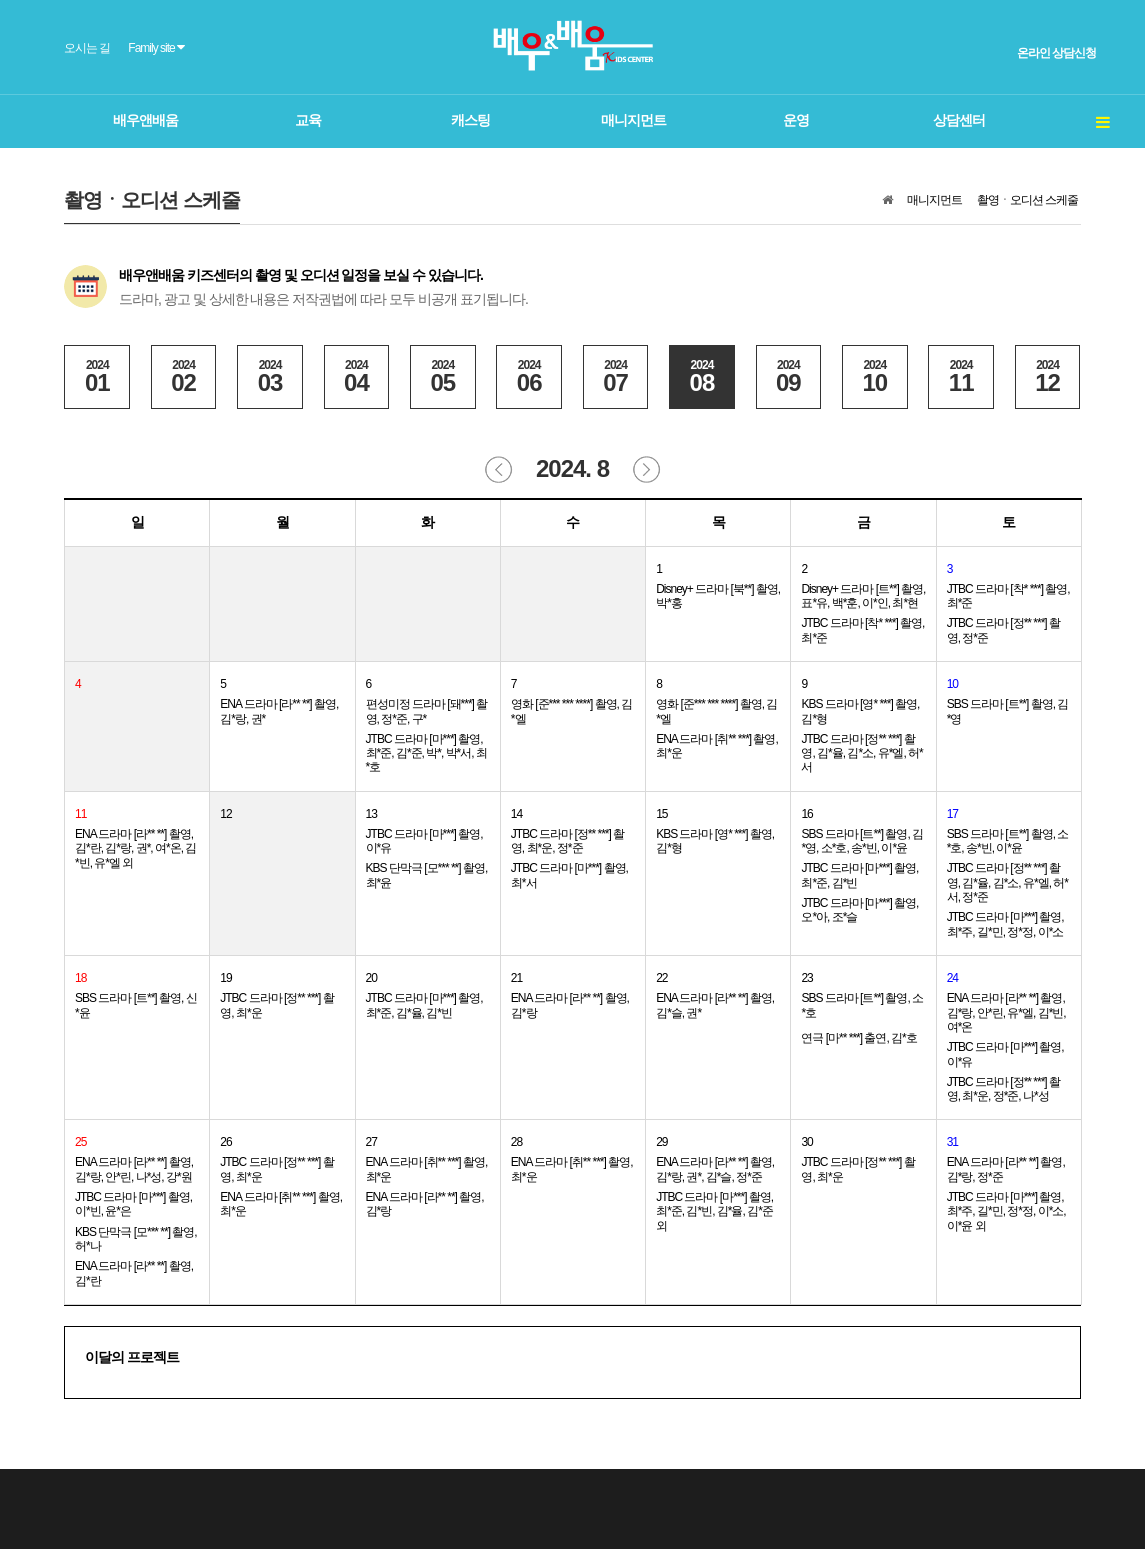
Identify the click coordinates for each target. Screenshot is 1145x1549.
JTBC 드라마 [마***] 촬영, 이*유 (424, 841)
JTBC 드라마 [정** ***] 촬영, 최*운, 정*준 (567, 841)
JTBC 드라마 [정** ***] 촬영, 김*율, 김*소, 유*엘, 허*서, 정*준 (1007, 882)
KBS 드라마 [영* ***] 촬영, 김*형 (860, 711)
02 (184, 377)
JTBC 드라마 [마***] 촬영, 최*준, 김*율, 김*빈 (424, 1005)
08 (702, 377)
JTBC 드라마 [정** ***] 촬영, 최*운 (276, 1005)
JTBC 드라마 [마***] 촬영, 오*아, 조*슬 (859, 910)
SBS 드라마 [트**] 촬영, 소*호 (862, 1005)
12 (1048, 377)
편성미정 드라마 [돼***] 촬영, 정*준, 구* (427, 711)
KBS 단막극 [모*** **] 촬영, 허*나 (136, 1239)
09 (789, 377)
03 (270, 377)
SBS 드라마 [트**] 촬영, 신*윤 (136, 1005)
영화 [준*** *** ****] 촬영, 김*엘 (571, 711)
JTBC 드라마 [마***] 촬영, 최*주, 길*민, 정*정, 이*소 (1005, 924)
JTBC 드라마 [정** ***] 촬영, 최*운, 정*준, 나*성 (1003, 1089)
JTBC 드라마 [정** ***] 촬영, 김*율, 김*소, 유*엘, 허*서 (861, 753)
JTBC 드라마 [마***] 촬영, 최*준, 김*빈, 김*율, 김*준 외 (714, 1211)
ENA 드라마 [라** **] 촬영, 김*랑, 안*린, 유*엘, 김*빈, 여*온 (1006, 1012)
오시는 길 (87, 48)
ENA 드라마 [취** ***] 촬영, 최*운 (717, 746)
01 (97, 377)
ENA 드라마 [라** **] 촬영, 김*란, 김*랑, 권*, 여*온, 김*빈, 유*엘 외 (135, 848)
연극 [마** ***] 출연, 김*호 (858, 1038)
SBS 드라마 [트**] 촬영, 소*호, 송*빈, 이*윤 (1008, 841)
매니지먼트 (934, 200)
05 (443, 377)
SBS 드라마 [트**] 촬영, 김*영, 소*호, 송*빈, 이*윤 (862, 841)
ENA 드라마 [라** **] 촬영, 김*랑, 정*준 (1006, 1169)
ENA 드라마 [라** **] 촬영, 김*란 (134, 1273)
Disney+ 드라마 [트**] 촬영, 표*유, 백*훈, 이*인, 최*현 (863, 596)
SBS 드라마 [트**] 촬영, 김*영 (1008, 711)
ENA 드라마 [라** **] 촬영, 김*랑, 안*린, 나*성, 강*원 (134, 1169)
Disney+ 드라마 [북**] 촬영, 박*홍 (718, 596)
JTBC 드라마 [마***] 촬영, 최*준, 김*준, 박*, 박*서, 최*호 (426, 753)
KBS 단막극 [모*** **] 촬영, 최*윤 (427, 875)
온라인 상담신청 (1056, 53)
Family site (156, 47)
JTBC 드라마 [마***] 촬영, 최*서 (569, 875)
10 (875, 377)
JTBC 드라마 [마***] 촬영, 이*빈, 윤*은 (133, 1204)
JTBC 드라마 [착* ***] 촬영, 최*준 (862, 630)
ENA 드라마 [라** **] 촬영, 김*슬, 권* (715, 1005)
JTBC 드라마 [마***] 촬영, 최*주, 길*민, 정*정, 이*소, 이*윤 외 (1006, 1211)
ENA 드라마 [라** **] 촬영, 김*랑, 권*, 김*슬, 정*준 (715, 1169)
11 (961, 377)
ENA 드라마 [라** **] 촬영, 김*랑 (570, 1005)
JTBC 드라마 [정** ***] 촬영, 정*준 (1003, 630)
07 (616, 377)
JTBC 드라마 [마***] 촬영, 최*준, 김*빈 (859, 875)
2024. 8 (572, 468)
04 (357, 377)
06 (529, 377)
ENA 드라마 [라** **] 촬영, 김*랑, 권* (279, 711)
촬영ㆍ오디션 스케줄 (1027, 200)
